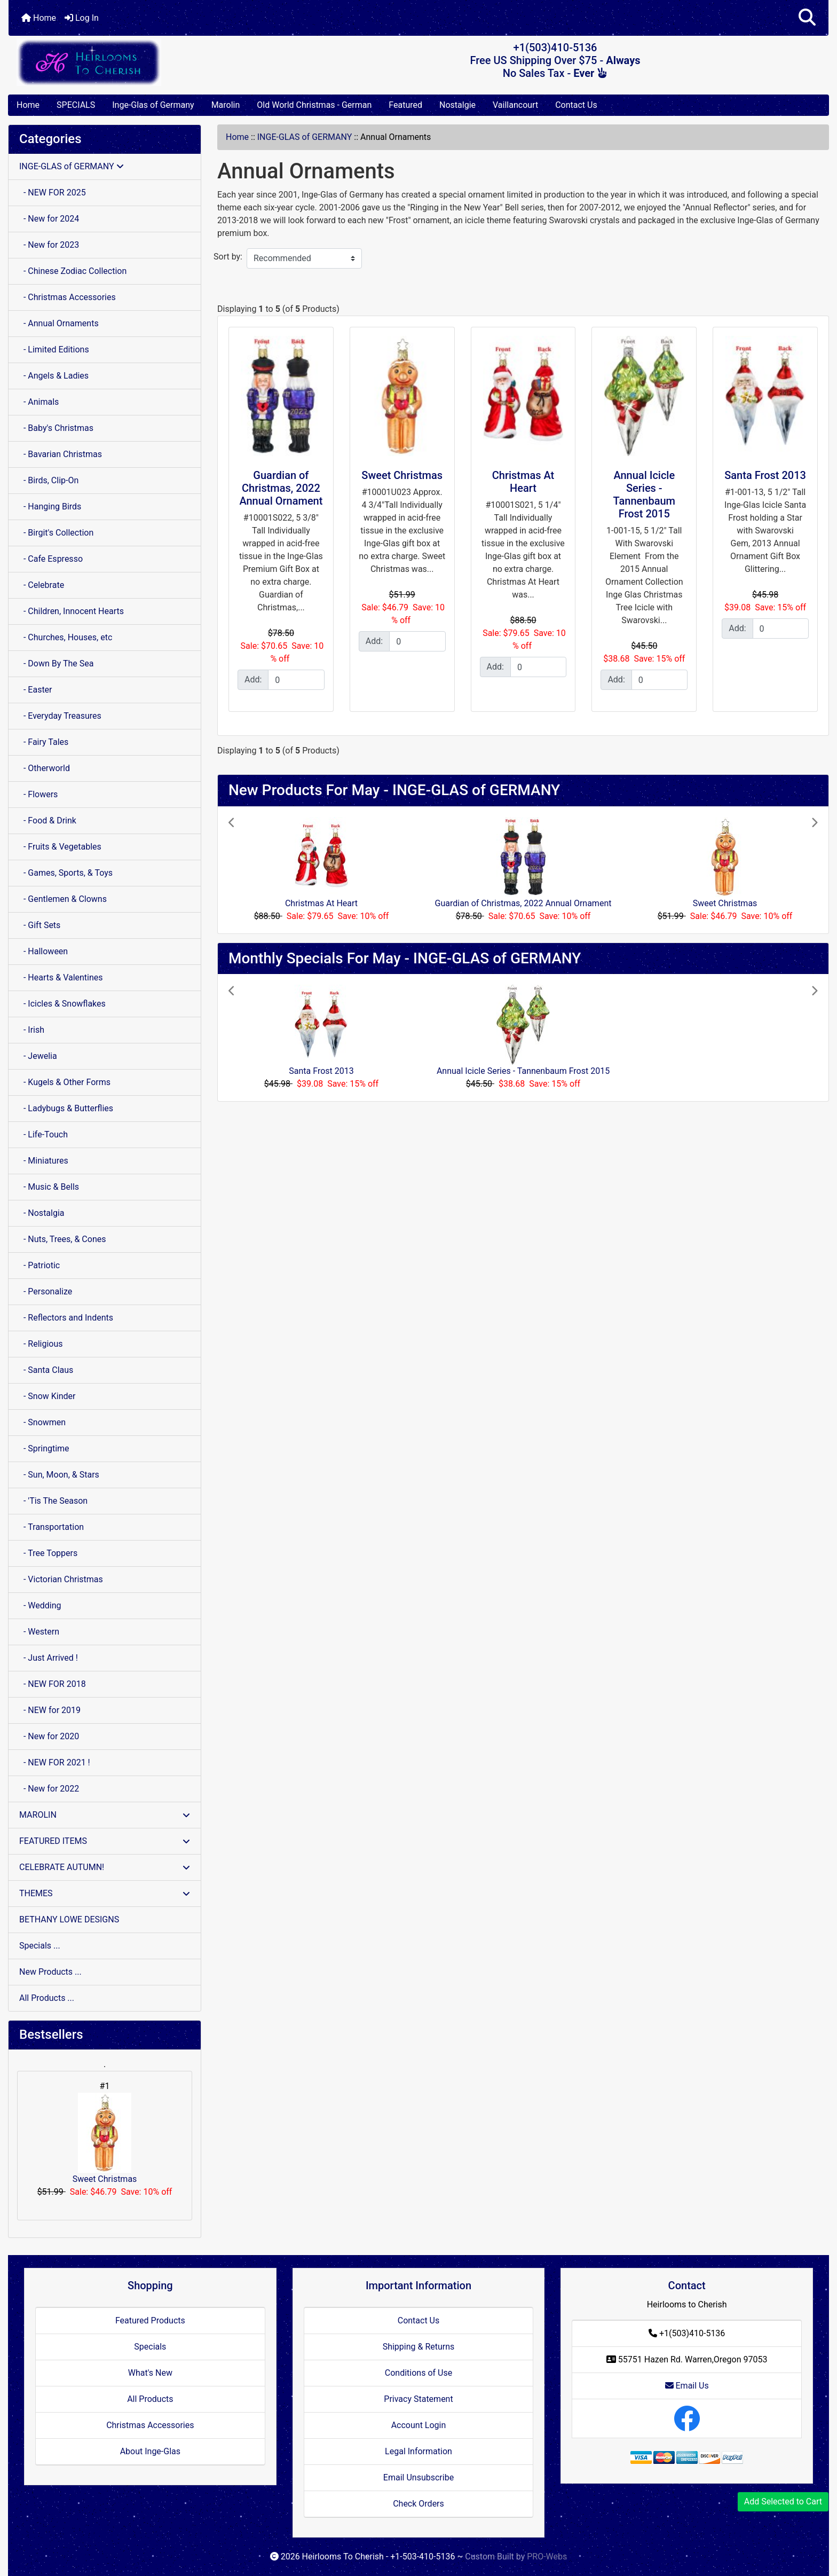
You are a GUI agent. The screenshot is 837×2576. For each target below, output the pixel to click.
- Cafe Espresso (51, 559)
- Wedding (40, 1605)
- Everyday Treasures (60, 716)
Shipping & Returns (419, 2347)
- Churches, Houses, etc (65, 637)
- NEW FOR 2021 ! (54, 1762)
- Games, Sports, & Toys (66, 873)
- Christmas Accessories (67, 297)
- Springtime (44, 1448)
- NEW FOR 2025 (52, 192)
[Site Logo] (145, 62)
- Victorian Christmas (61, 1579)
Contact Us (576, 105)
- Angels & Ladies (54, 376)
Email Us (687, 2386)
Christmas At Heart (523, 481)
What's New (150, 2373)
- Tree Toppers (48, 1553)
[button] (807, 18)
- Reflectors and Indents (66, 1318)
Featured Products (150, 2320)
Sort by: (228, 257)
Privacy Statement (418, 2399)
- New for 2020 (49, 1736)
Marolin (225, 105)
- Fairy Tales (43, 742)
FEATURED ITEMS (104, 1841)
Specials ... (39, 1946)
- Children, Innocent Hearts (71, 611)
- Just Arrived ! (48, 1658)
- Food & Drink (47, 820)
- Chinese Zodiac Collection (73, 271)
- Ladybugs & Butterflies (66, 1108)
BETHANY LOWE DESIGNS (69, 1919)
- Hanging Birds (50, 506)
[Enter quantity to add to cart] (296, 680)
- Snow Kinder (47, 1396)
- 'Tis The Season (53, 1501)
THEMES (104, 1893)
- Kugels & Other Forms (64, 1082)
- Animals (39, 402)
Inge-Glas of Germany (153, 105)
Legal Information (418, 2451)
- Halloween (43, 951)
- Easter (35, 690)
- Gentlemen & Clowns (63, 899)
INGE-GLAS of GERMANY (304, 137)
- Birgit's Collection (56, 533)
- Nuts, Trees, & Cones (62, 1239)
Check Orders (418, 2504)
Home (38, 18)
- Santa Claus (46, 1370)
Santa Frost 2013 (765, 475)
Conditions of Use (418, 2373)
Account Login (418, 2425)
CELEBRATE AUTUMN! (104, 1867)
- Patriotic (39, 1265)
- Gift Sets (39, 925)
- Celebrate (41, 585)
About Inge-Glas (150, 2451)
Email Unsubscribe (418, 2477)
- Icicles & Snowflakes (62, 1004)
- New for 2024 (49, 219)
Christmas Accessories (150, 2425)
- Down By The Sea (56, 663)
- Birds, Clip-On (48, 480)
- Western (39, 1632)
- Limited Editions (54, 349)
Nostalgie (457, 105)
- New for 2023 (49, 245)
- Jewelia (38, 1056)
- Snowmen (42, 1422)
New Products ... (50, 1972)
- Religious (41, 1344)
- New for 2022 (49, 1789)
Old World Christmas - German (314, 105)
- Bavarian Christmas (60, 454)
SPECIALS (76, 105)
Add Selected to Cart (783, 2501)
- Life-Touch (43, 1134)
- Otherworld (44, 768)
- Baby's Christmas (56, 428)
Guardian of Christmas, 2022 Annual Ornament (280, 488)
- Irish (31, 1030)
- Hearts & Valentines (61, 977)
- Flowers (38, 794)
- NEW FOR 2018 (52, 1684)
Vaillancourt (515, 105)
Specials (150, 2347)
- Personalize (45, 1291)
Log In (82, 18)
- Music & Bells (49, 1187)
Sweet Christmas (105, 2138)
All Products (150, 2399)
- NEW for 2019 (50, 1710)
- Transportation (51, 1527)
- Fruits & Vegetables (60, 847)
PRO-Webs (547, 2556)
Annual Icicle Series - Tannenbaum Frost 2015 (644, 494)
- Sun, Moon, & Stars (59, 1475)
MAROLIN (104, 1815)
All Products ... (46, 1998)
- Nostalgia (42, 1213)
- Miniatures (43, 1161)
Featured (405, 105)
